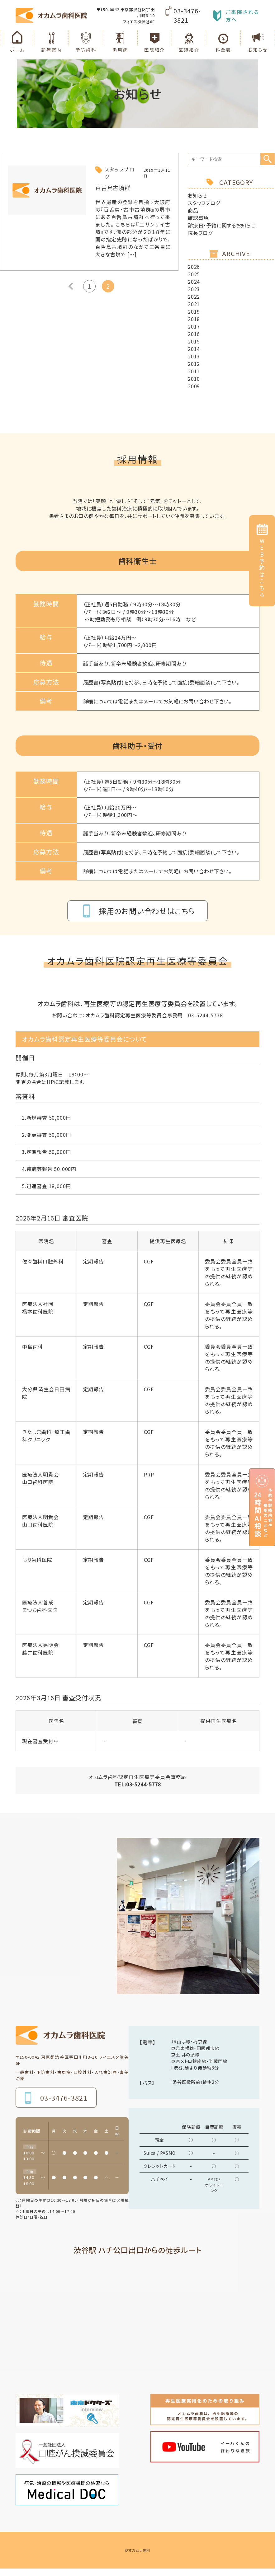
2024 (194, 281)
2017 (194, 326)
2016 (194, 334)
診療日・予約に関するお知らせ (222, 225)
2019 (194, 311)
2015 (194, 341)
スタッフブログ (204, 203)
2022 (194, 296)
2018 (194, 319)
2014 (194, 348)
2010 (194, 378)
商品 (193, 210)
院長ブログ (200, 232)
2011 (194, 371)
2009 (194, 386)
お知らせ (197, 195)
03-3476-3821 (187, 15)
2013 (194, 356)
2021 (194, 304)
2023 (194, 289)
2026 (194, 266)
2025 (194, 274)
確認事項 (198, 218)
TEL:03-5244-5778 (137, 1784)
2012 (194, 363)
